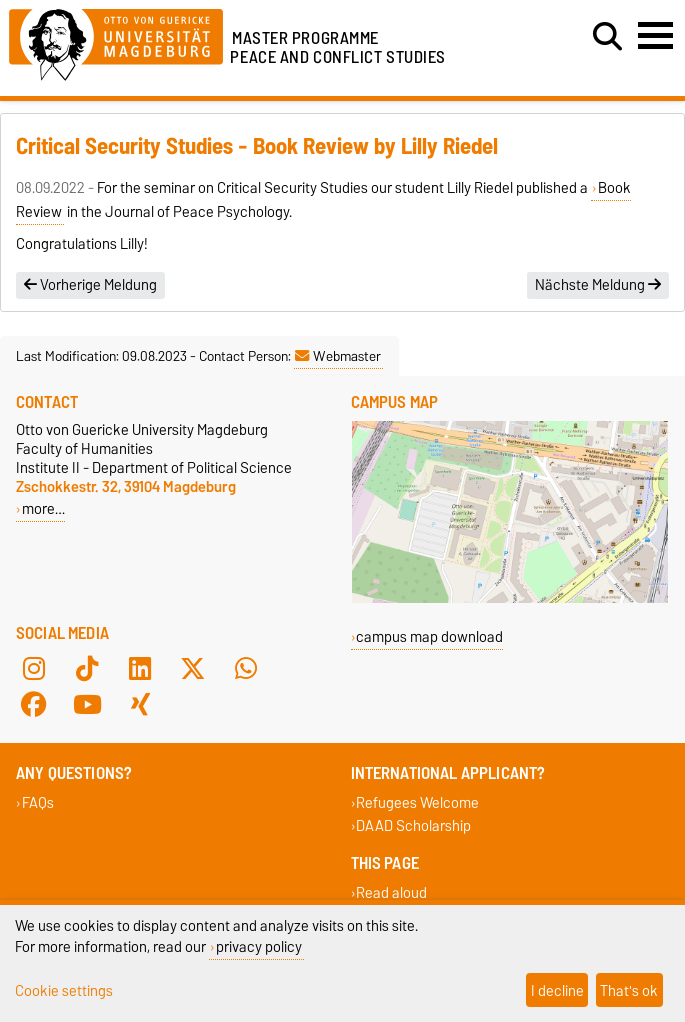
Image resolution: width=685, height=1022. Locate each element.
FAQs (38, 802)
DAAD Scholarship (413, 825)
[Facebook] (34, 705)
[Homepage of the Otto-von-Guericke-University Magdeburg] (116, 41)
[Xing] (140, 705)
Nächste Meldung (598, 285)
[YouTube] (87, 705)
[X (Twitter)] (193, 669)
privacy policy (259, 946)
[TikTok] (87, 669)
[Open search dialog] (607, 37)
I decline (557, 990)
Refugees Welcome (417, 802)
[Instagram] (34, 669)
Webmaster (338, 356)
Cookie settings (64, 990)
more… (43, 508)
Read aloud (391, 892)
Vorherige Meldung (90, 285)
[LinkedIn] (140, 669)
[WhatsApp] (246, 669)
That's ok (629, 990)
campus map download (429, 636)
